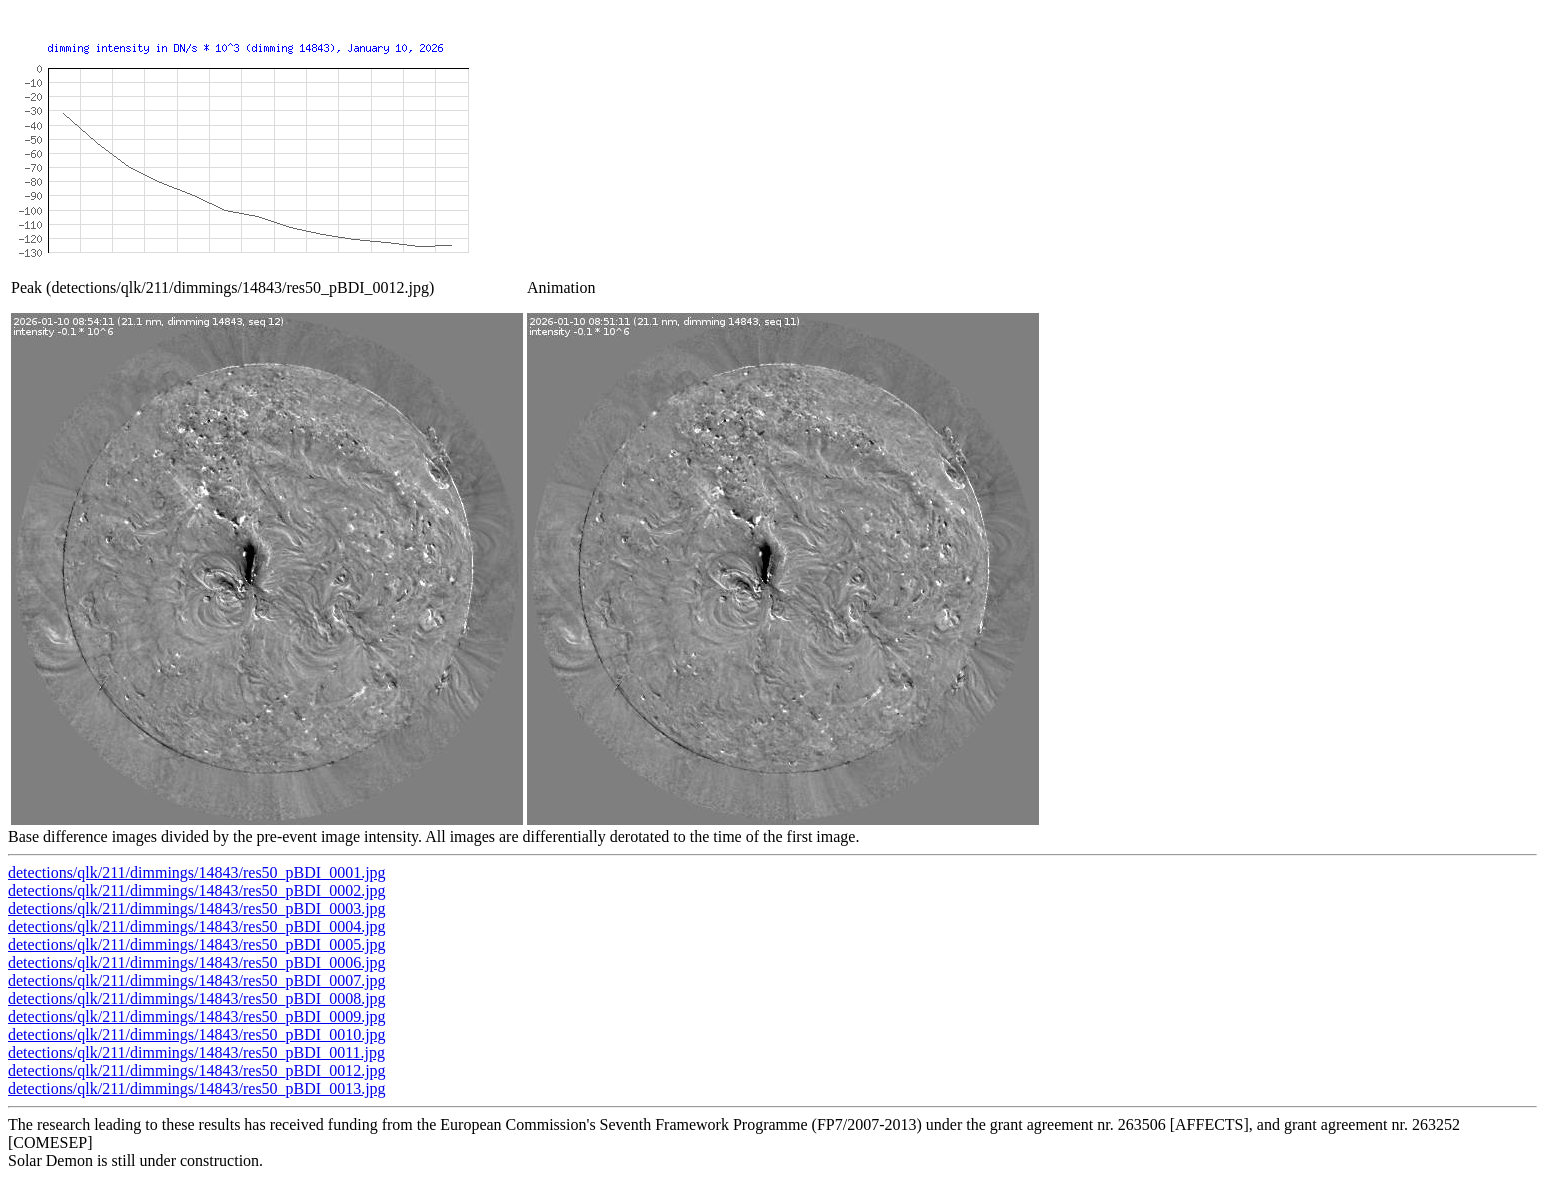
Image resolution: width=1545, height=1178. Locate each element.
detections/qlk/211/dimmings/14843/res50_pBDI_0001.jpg (197, 872)
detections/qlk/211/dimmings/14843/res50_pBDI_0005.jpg (197, 944)
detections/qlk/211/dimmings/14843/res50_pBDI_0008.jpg (197, 998)
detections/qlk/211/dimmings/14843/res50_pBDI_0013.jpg (197, 1088)
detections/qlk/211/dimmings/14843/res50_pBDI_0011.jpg (196, 1052)
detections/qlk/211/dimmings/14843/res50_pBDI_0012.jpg (197, 1070)
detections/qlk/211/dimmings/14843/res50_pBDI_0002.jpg (197, 890)
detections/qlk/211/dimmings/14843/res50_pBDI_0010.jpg (197, 1034)
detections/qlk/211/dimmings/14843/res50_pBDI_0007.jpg (197, 980)
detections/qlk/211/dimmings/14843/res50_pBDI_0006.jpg (197, 962)
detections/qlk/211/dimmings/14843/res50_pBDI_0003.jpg (197, 908)
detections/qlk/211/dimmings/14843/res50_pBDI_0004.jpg (197, 926)
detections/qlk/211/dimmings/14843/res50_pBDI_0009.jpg (197, 1016)
